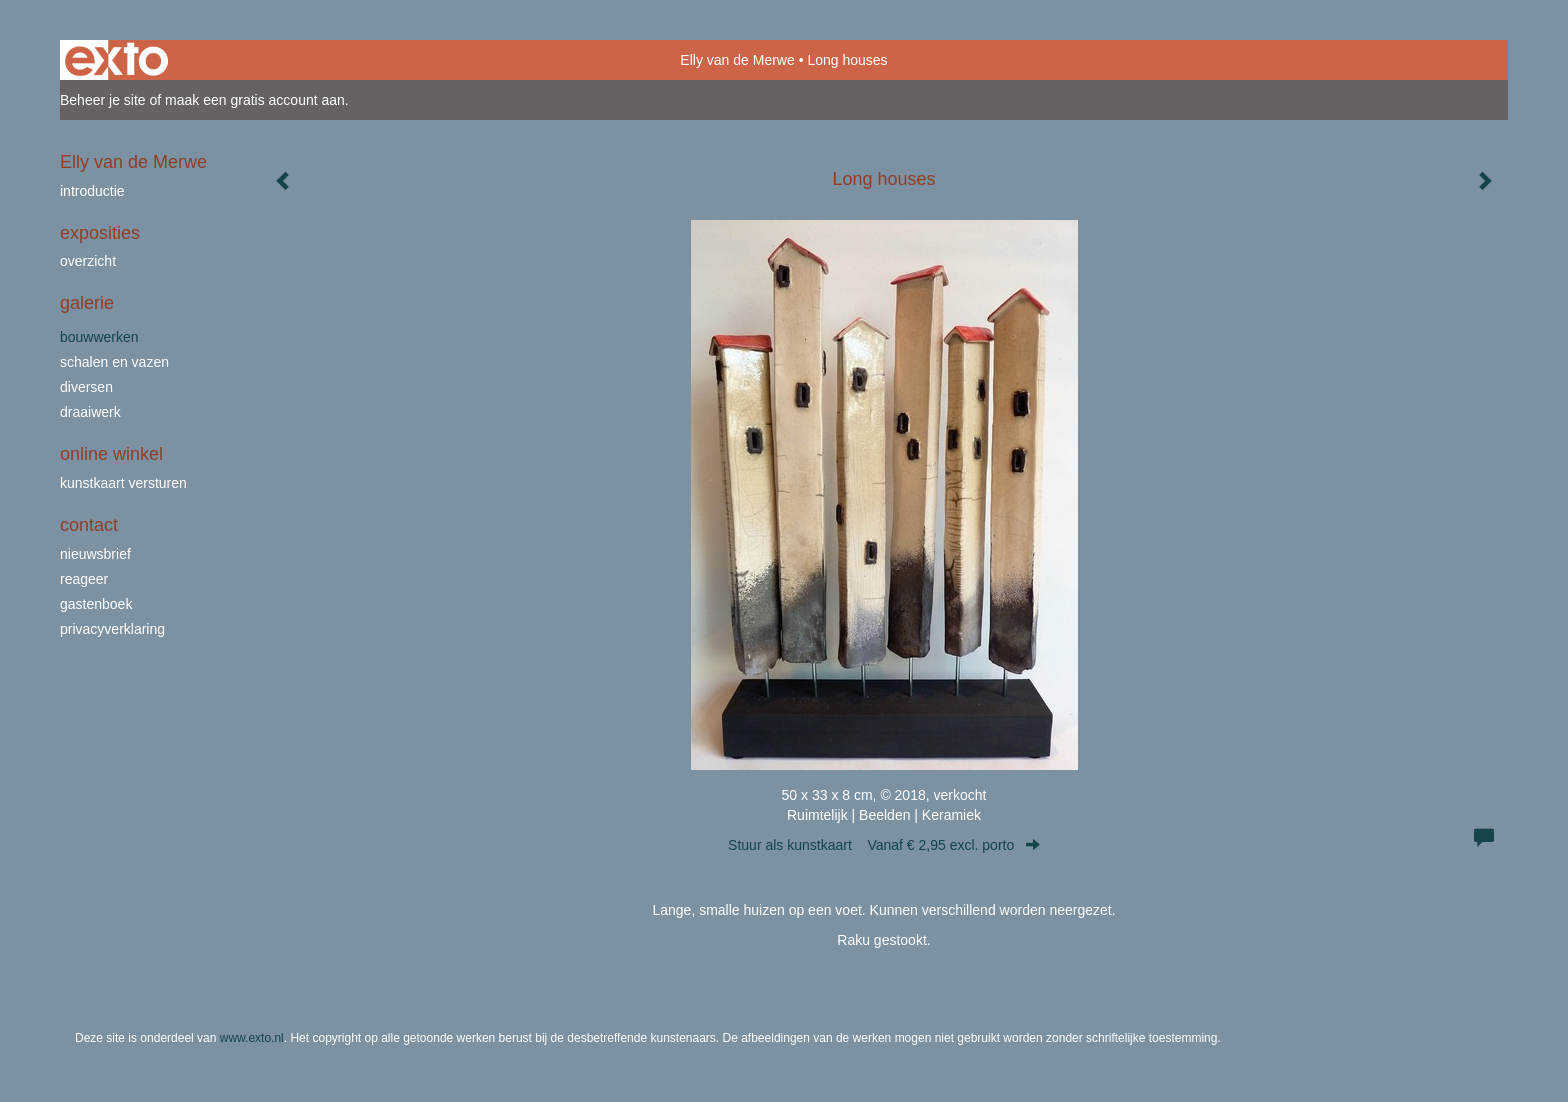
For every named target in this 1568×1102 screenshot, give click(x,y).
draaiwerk (90, 412)
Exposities (100, 233)
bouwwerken (99, 337)
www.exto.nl (252, 1038)
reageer (84, 579)
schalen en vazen (114, 362)
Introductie (92, 191)
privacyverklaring (112, 629)
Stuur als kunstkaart (884, 845)
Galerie (87, 303)
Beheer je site (103, 100)
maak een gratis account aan (255, 100)
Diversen (86, 387)
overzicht (88, 261)
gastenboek (96, 604)
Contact (89, 525)
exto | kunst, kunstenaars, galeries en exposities (116, 60)
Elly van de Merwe (737, 60)
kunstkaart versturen (123, 483)
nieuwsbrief (95, 554)
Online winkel (111, 454)
